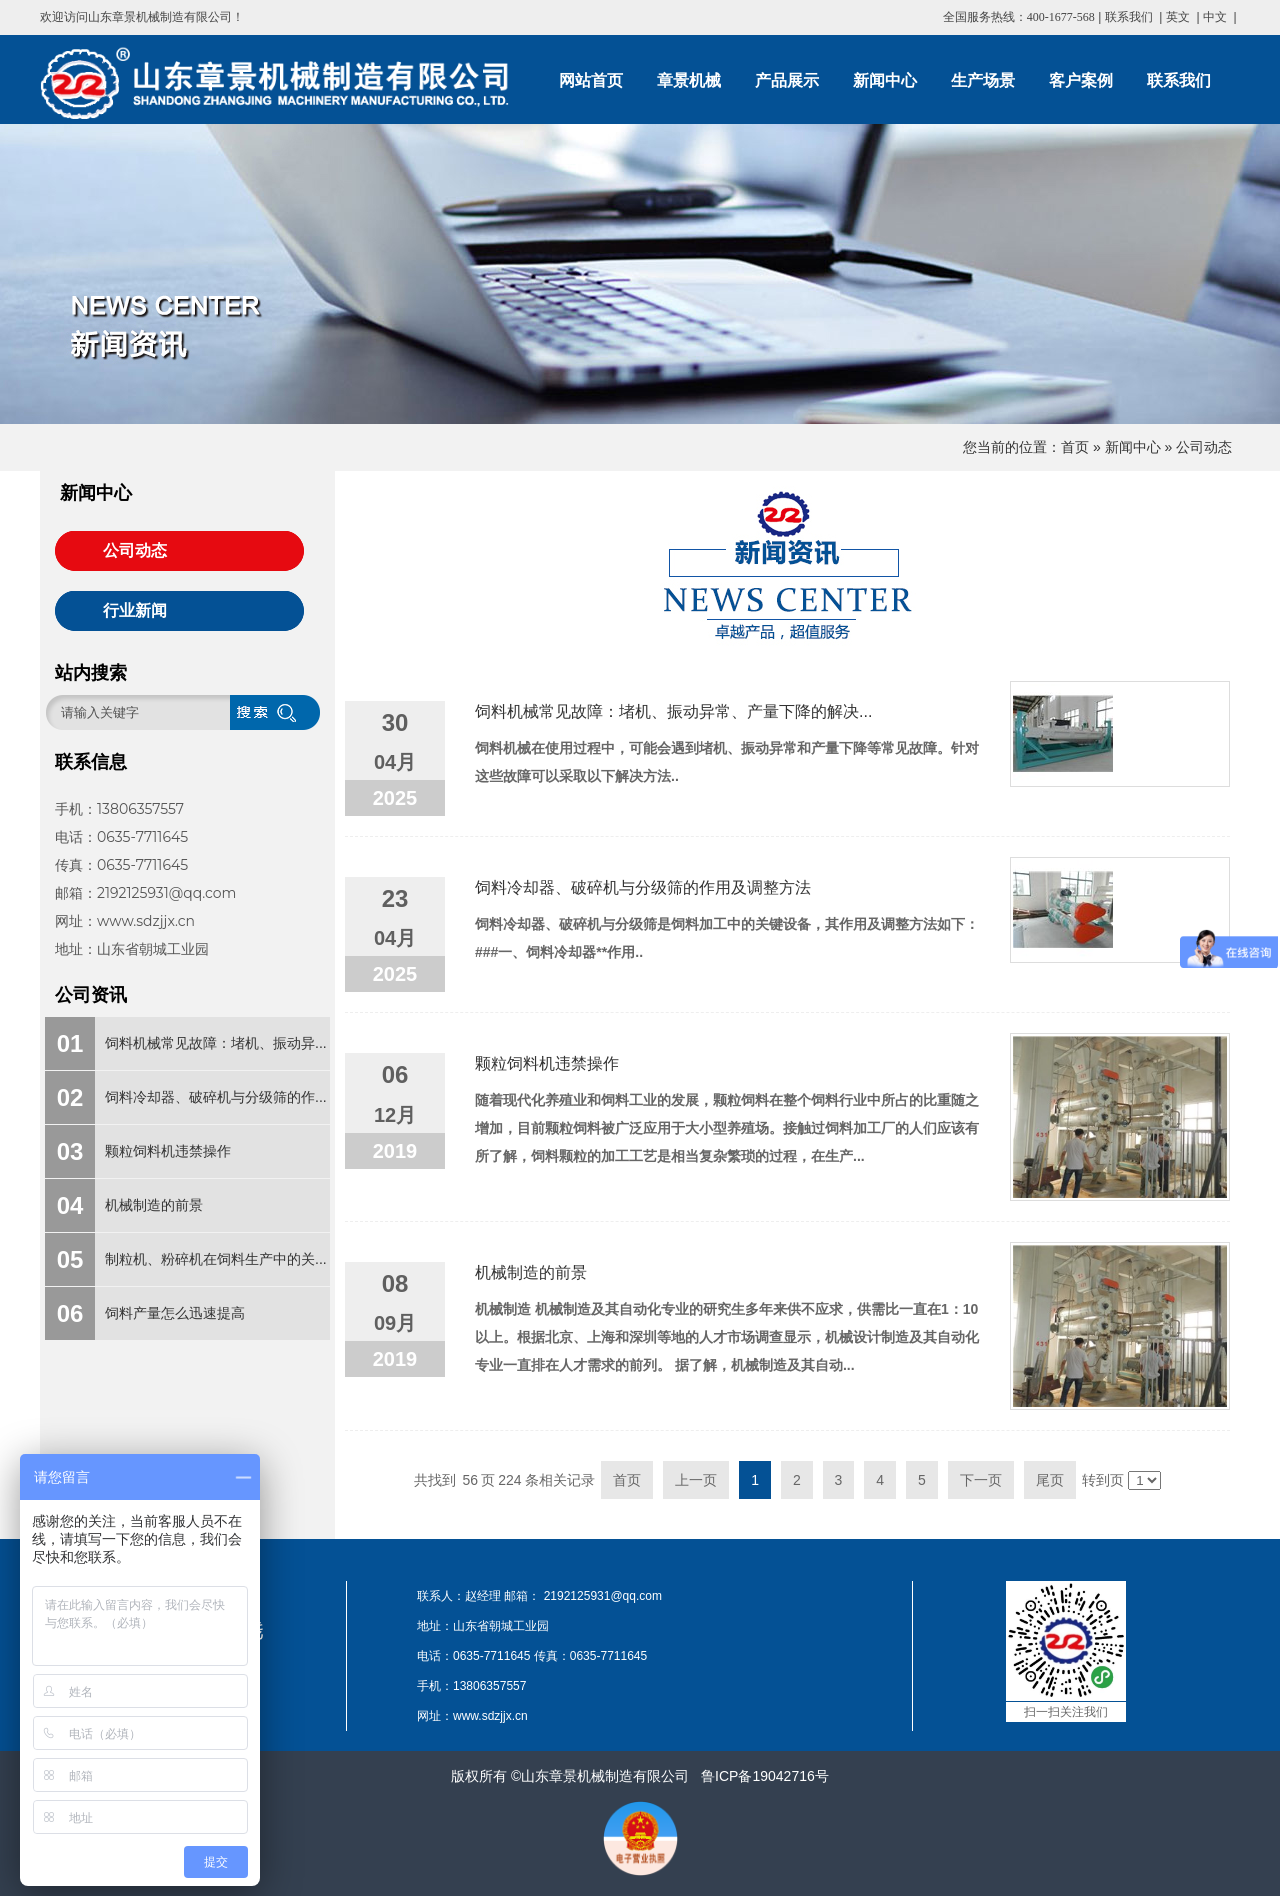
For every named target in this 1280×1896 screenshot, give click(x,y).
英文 (1178, 17)
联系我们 (1129, 17)
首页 (1075, 447)
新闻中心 (1133, 447)
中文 (1215, 17)
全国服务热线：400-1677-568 (1019, 17)
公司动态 (1204, 447)
